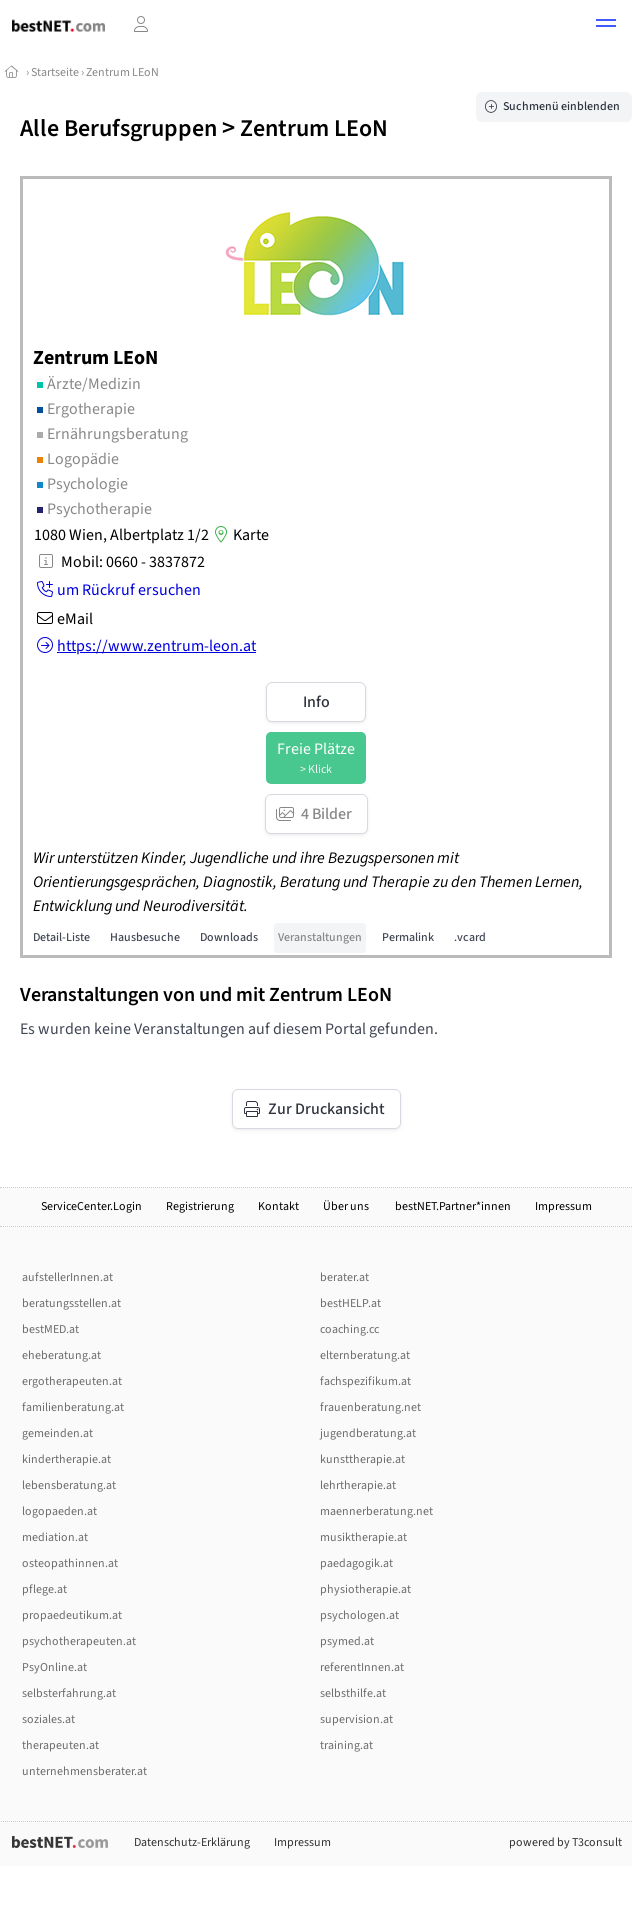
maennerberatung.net (376, 1511)
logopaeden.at (59, 1511)
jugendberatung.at (368, 1433)
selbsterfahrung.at (69, 1693)
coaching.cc (349, 1329)
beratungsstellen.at (71, 1303)
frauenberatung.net (370, 1407)
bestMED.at (50, 1329)
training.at (346, 1745)
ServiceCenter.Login (91, 1206)
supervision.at (356, 1719)
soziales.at (48, 1719)
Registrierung (200, 1206)
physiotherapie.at (365, 1589)
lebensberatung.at (69, 1485)
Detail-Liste (61, 937)
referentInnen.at (362, 1667)
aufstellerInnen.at (67, 1277)
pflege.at (44, 1589)
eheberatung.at (61, 1355)
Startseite (55, 72)
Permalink (408, 937)
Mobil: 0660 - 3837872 (133, 562)
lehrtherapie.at (358, 1485)
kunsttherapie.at (362, 1459)
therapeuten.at (60, 1745)
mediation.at (55, 1537)
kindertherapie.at (66, 1459)
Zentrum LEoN (122, 72)
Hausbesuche (145, 937)
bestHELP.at (350, 1303)
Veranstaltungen (320, 937)
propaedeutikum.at (72, 1615)
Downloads (229, 937)
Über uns (347, 1206)
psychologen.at (359, 1615)
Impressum (563, 1206)
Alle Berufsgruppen (118, 128)
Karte (239, 535)
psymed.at (347, 1641)
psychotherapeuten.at (79, 1641)
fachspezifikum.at (365, 1381)
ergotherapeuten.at (72, 1381)
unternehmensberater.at (84, 1771)
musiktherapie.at (363, 1537)
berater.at (344, 1277)
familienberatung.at (73, 1407)
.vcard (470, 937)
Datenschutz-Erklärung (192, 1842)
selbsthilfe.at (353, 1693)
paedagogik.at (356, 1563)
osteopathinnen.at (70, 1563)
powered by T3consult (565, 1842)
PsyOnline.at (54, 1667)
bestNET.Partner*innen (453, 1206)
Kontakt (278, 1206)
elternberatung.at (365, 1355)
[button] (606, 26)
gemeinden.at (57, 1433)
